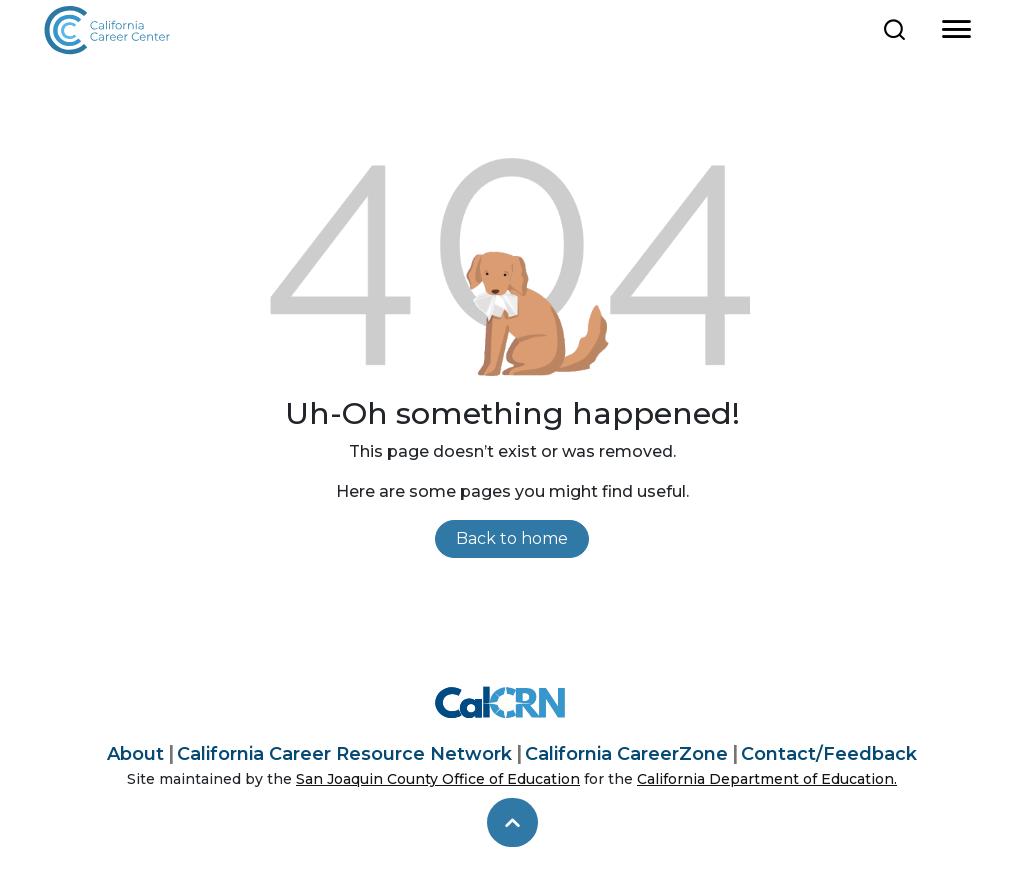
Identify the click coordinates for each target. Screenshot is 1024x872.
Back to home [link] (512, 538)
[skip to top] (512, 823)
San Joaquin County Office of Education (438, 779)
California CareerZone (626, 754)
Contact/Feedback (829, 754)
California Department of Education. (767, 779)
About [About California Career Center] (135, 754)
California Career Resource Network (344, 754)
